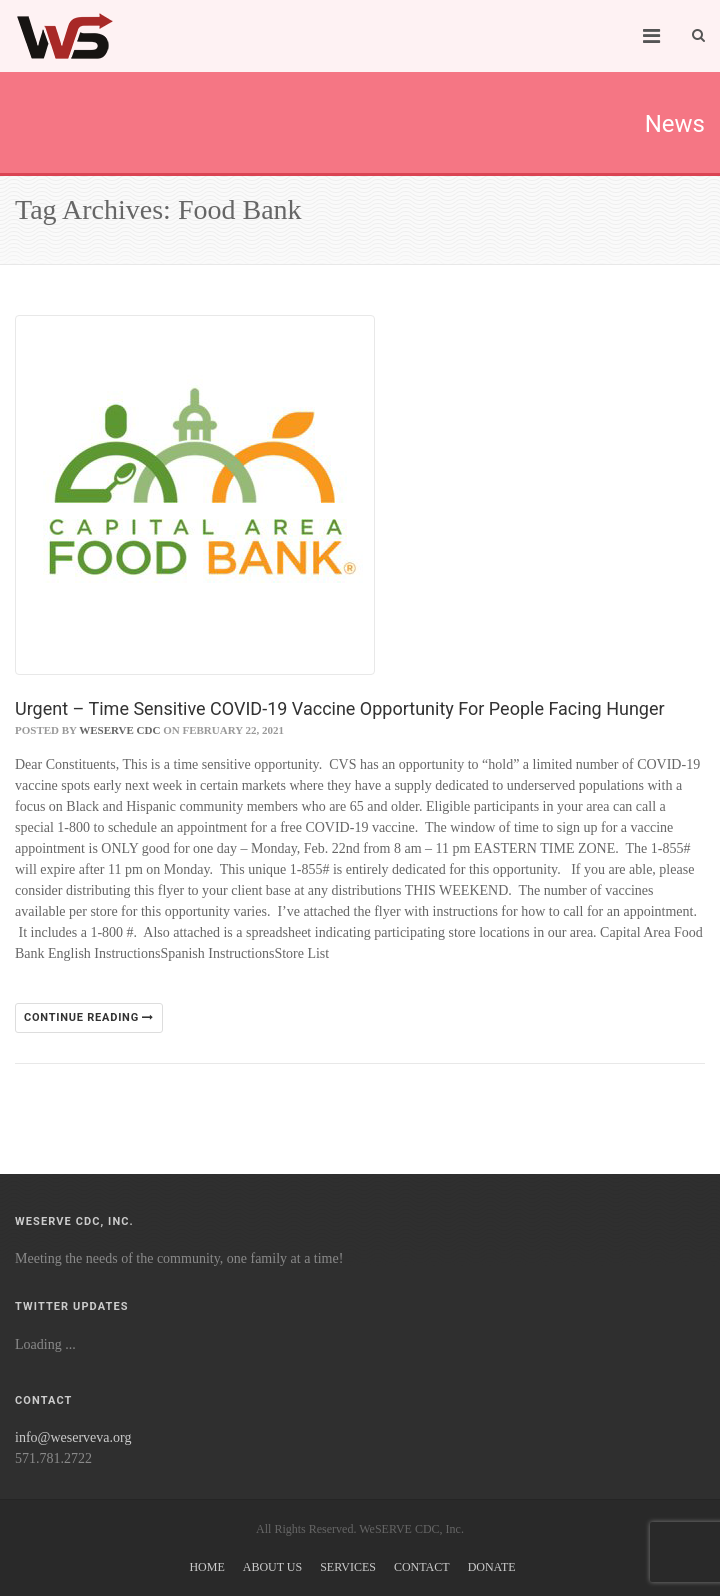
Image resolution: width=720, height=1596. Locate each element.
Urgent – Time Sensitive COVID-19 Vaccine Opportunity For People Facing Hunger (340, 708)
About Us (272, 1567)
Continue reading (89, 1017)
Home (206, 1567)
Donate (492, 1567)
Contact (422, 1567)
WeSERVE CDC (119, 730)
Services (348, 1567)
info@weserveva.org (73, 1437)
